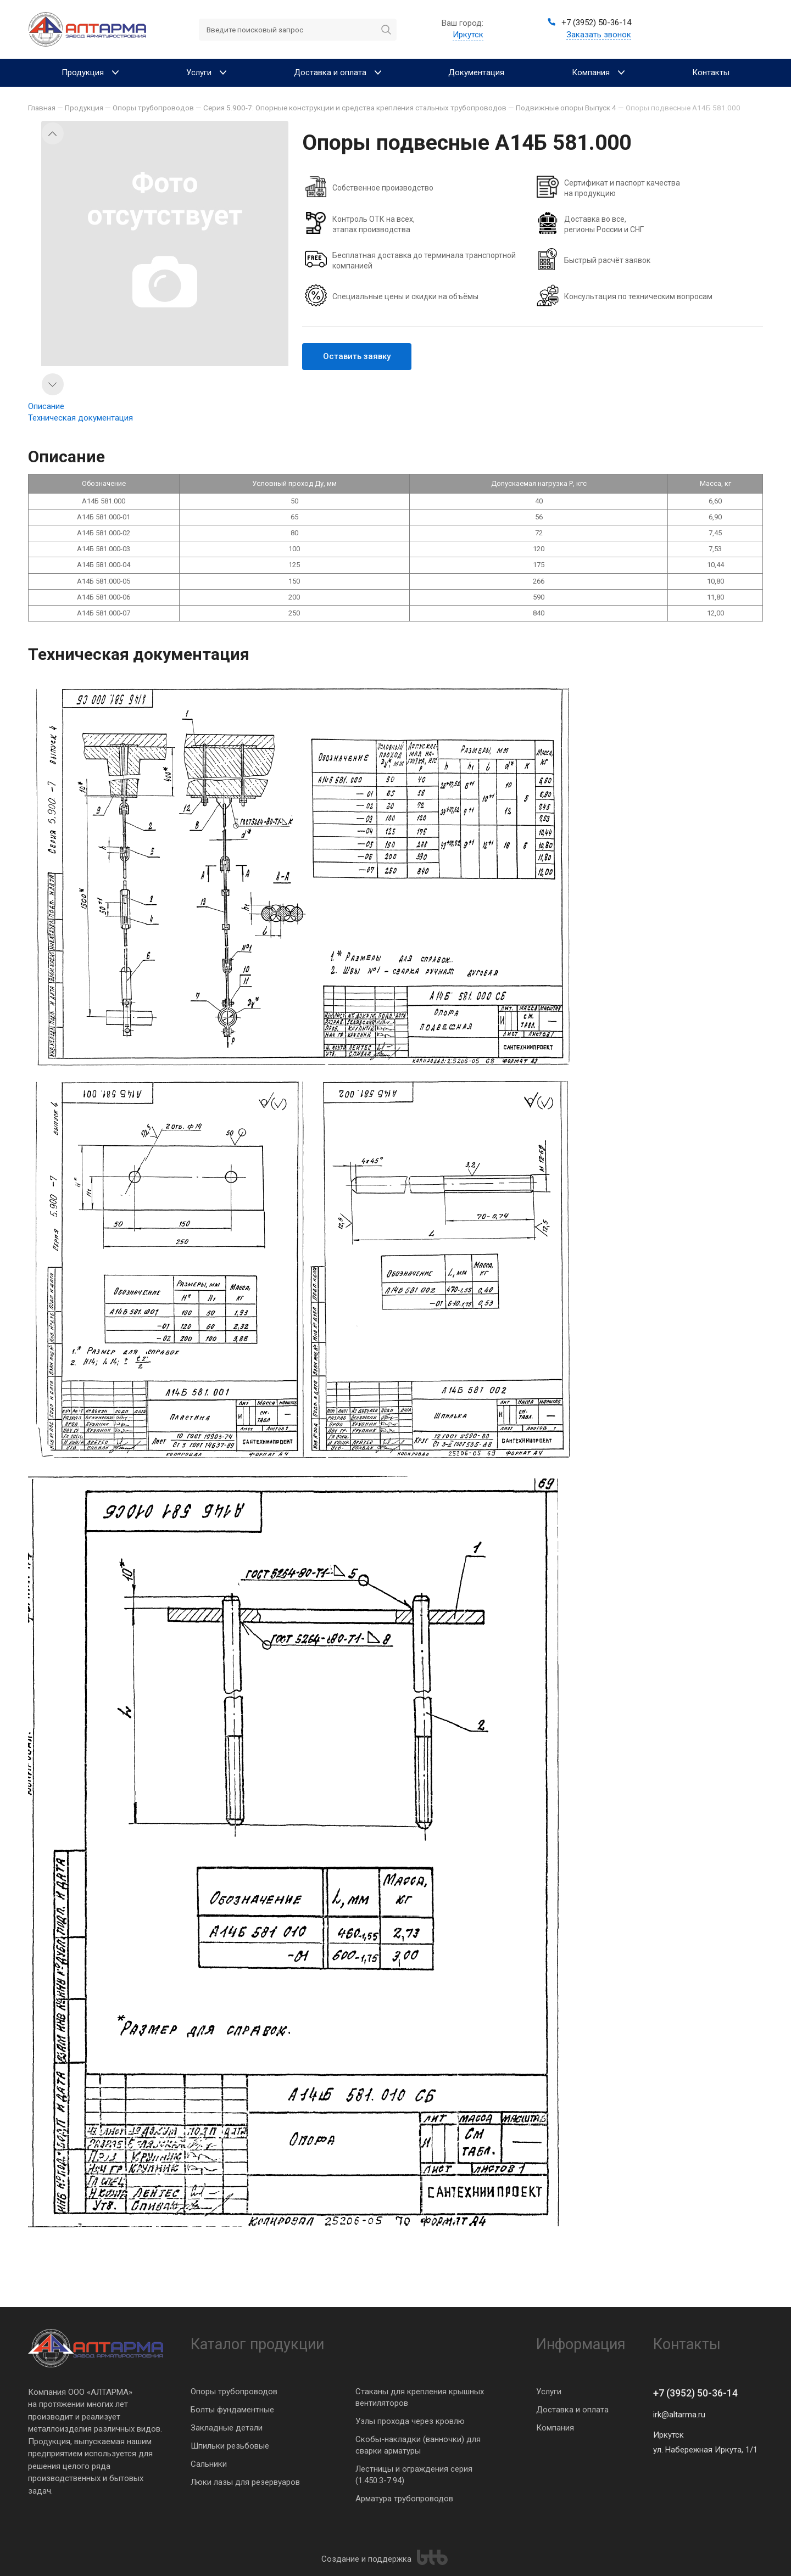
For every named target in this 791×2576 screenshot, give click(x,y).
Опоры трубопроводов (234, 2391)
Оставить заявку (357, 356)
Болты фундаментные (232, 2410)
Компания (555, 2428)
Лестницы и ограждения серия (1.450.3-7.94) (413, 2474)
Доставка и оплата (572, 2410)
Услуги (548, 2391)
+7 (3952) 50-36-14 (695, 2393)
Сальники (209, 2464)
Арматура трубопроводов (404, 2499)
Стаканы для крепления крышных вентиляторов (419, 2397)
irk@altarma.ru (679, 2415)
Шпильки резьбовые (230, 2446)
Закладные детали (227, 2428)
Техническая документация (80, 418)
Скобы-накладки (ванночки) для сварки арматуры (418, 2445)
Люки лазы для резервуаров (245, 2482)
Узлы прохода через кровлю (410, 2421)
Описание (46, 406)
